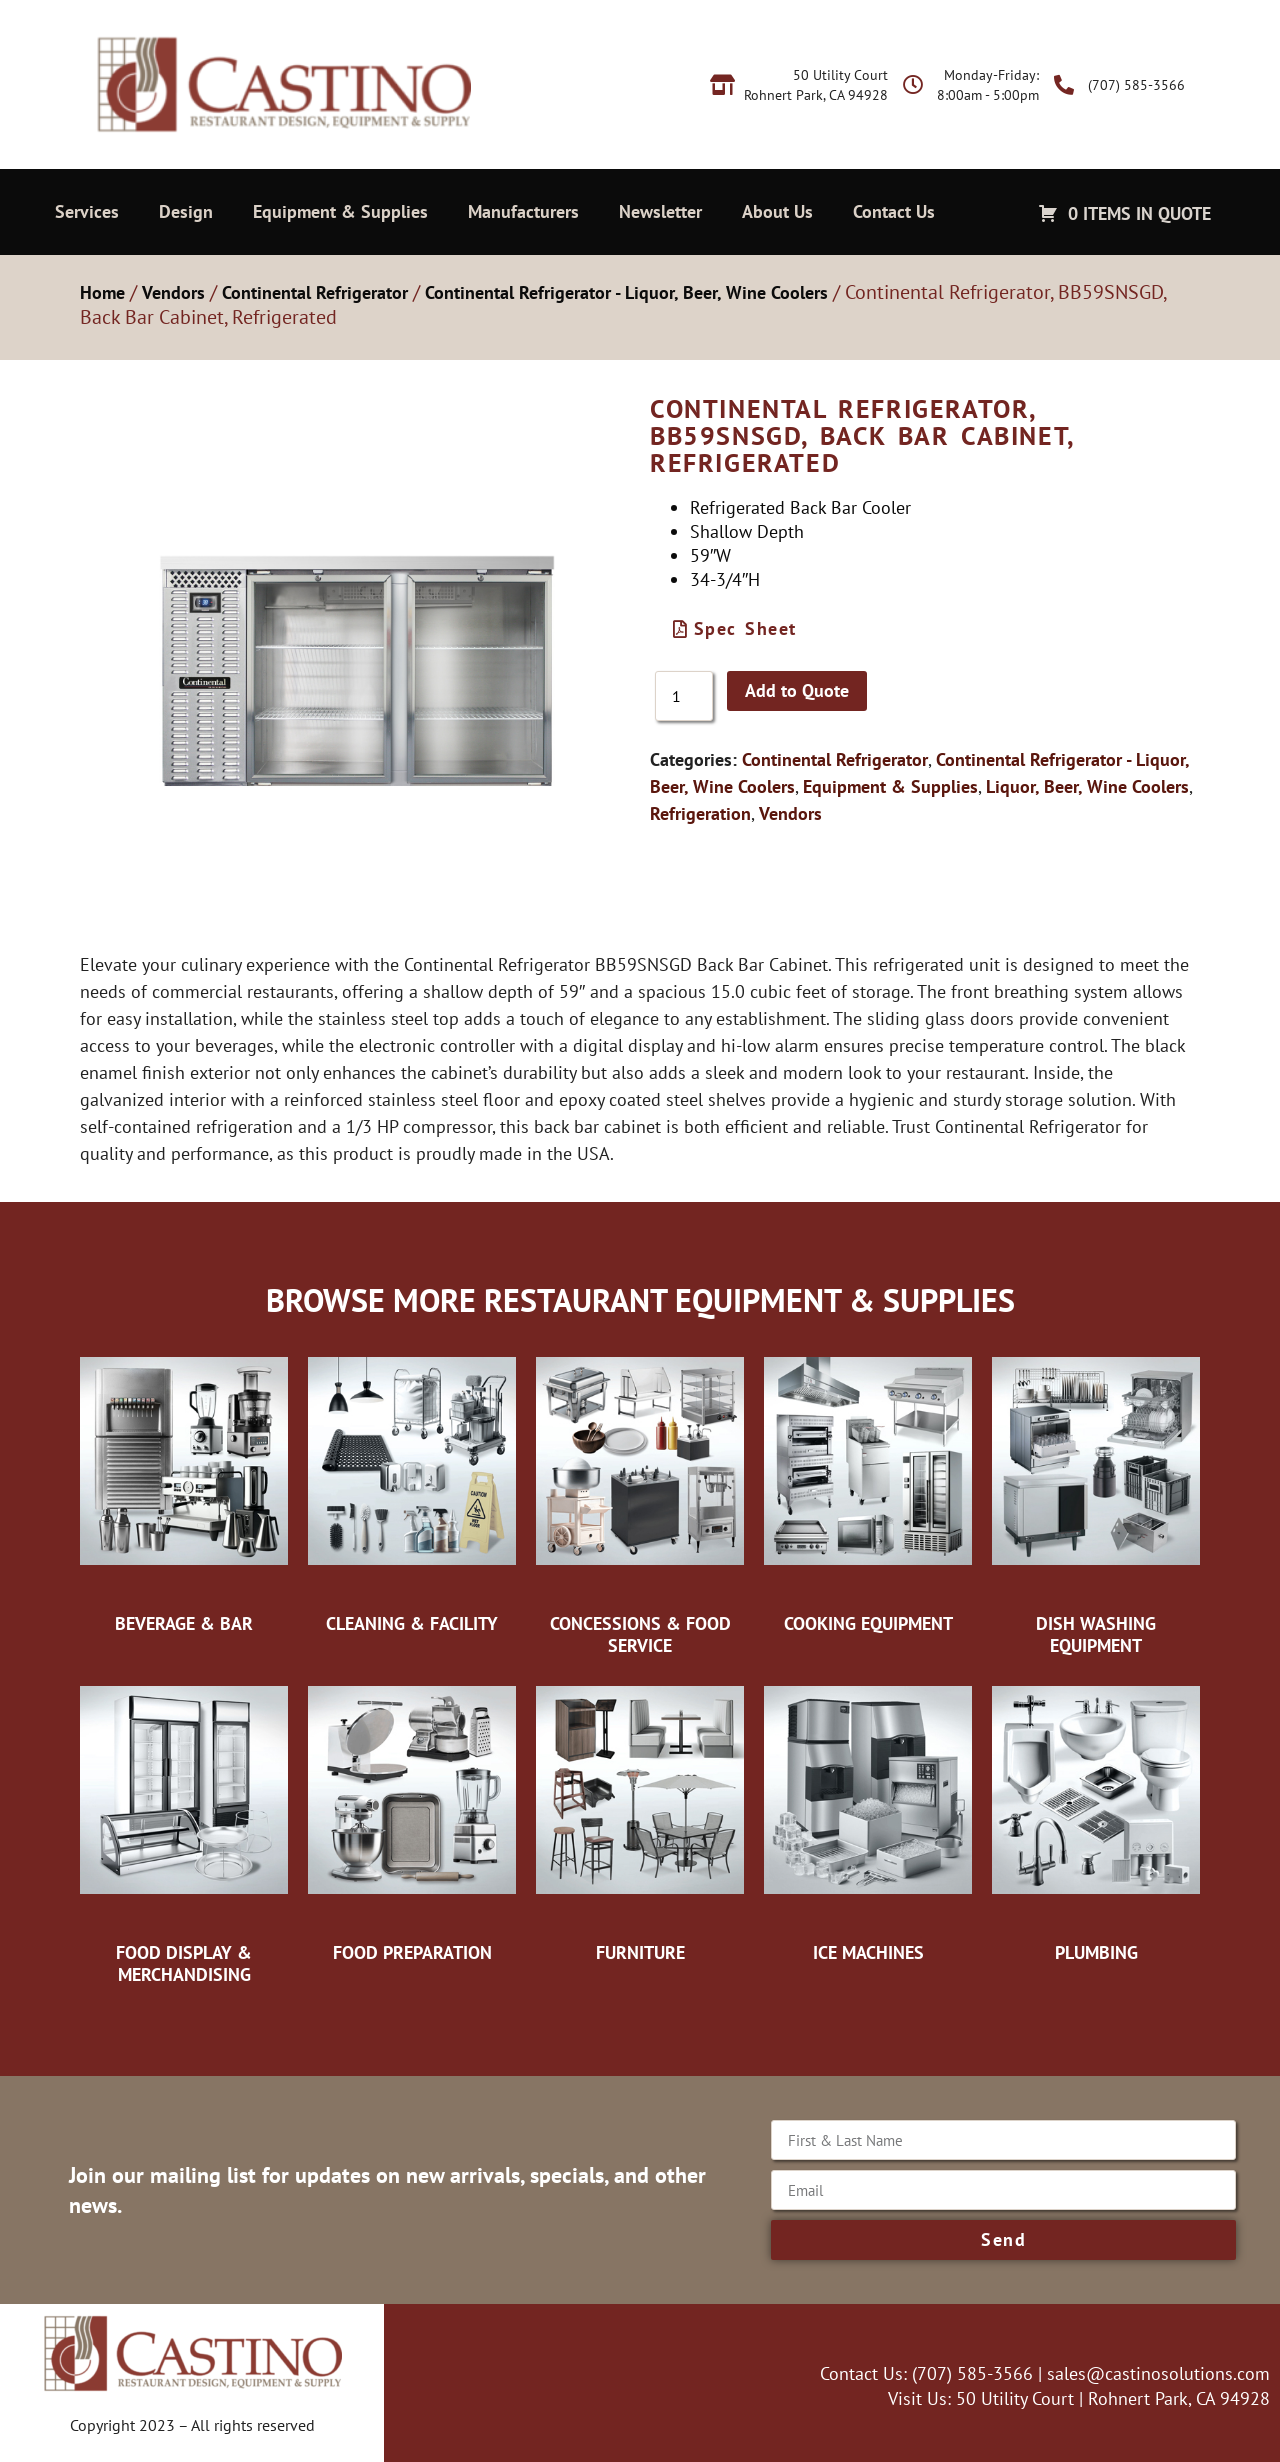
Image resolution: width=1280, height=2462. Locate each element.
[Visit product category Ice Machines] (868, 1819)
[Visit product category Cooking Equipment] (868, 1490)
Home (102, 292)
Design (186, 211)
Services (87, 211)
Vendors (173, 292)
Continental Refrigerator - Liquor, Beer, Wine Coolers (626, 292)
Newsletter (660, 211)
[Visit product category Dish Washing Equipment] (1096, 1500)
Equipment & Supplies (340, 211)
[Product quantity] (684, 696)
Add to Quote (797, 690)
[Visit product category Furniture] (640, 1819)
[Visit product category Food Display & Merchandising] (184, 1829)
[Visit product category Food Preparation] (412, 1819)
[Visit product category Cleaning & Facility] (412, 1490)
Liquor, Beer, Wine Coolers (1087, 786)
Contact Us (894, 211)
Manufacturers (523, 211)
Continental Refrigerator (315, 292)
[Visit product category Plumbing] (1096, 1819)
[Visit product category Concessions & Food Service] (640, 1500)
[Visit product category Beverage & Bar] (184, 1490)
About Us (777, 211)
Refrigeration (700, 813)
